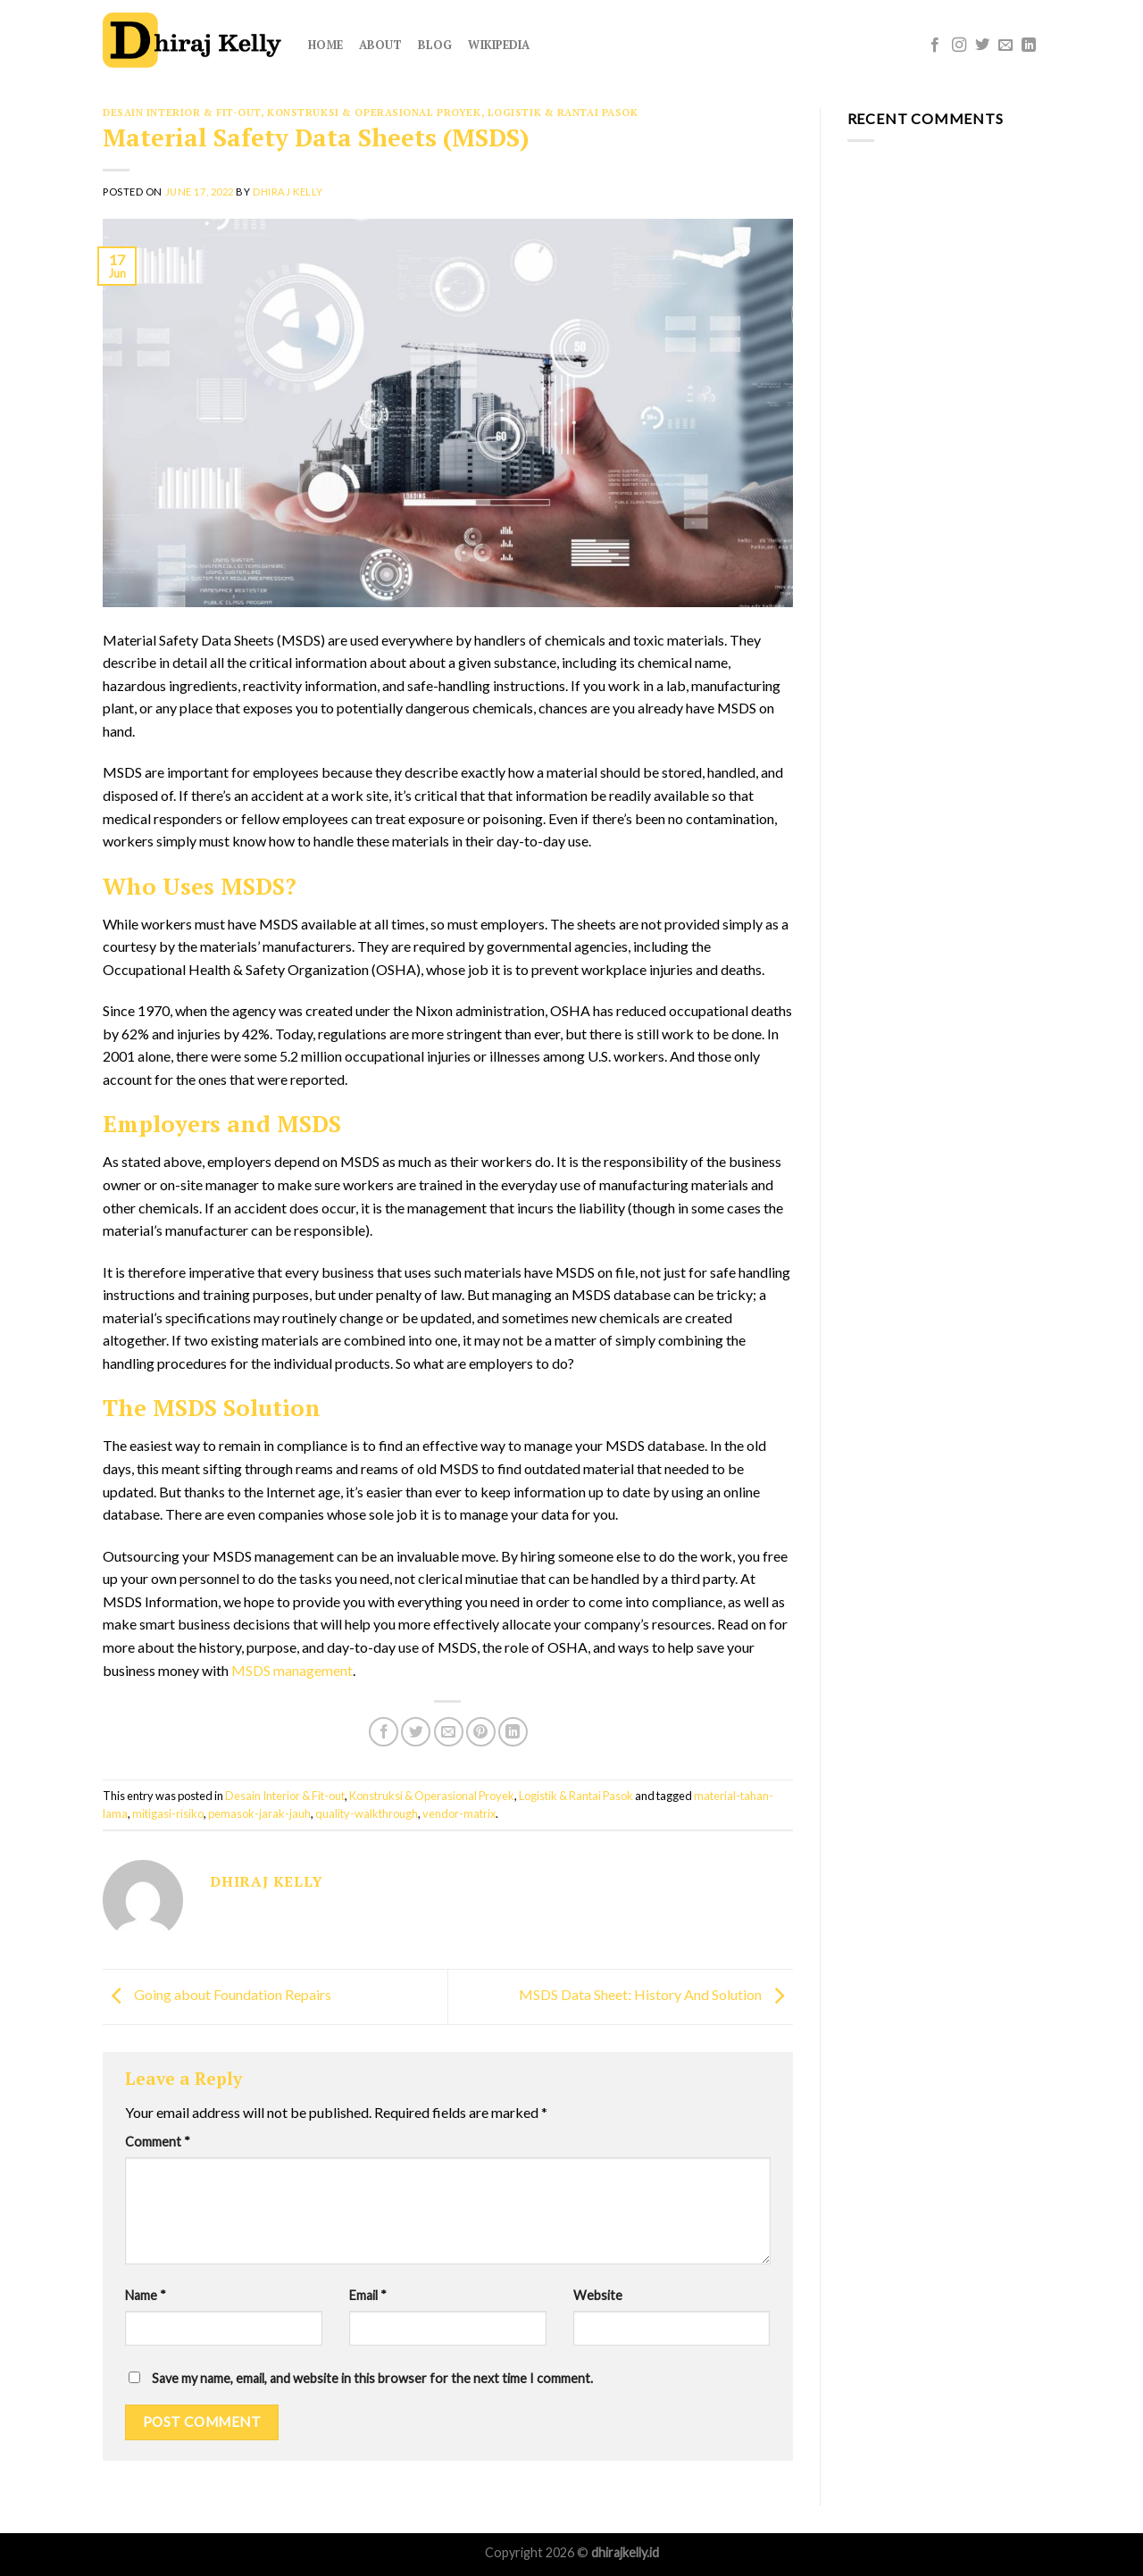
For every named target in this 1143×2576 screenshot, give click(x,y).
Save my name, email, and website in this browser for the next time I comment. (372, 2378)
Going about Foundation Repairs (217, 1995)
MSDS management (292, 1670)
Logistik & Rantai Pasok (563, 112)
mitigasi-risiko (168, 1813)
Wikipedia (499, 45)
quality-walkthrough (366, 1813)
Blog (435, 45)
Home (325, 45)
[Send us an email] (1005, 46)
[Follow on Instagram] (959, 46)
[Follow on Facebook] (935, 46)
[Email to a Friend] (448, 1732)
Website (597, 2295)
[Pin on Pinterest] (481, 1732)
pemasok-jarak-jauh (259, 1813)
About (380, 45)
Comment (157, 2141)
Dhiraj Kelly (288, 191)
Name (145, 2295)
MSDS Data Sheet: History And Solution (656, 1995)
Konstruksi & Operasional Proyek (373, 112)
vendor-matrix (459, 1813)
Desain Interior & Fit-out (182, 112)
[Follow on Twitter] (982, 46)
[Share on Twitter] (415, 1732)
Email (368, 2295)
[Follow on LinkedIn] (1029, 46)
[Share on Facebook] (383, 1732)
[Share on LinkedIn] (513, 1732)
